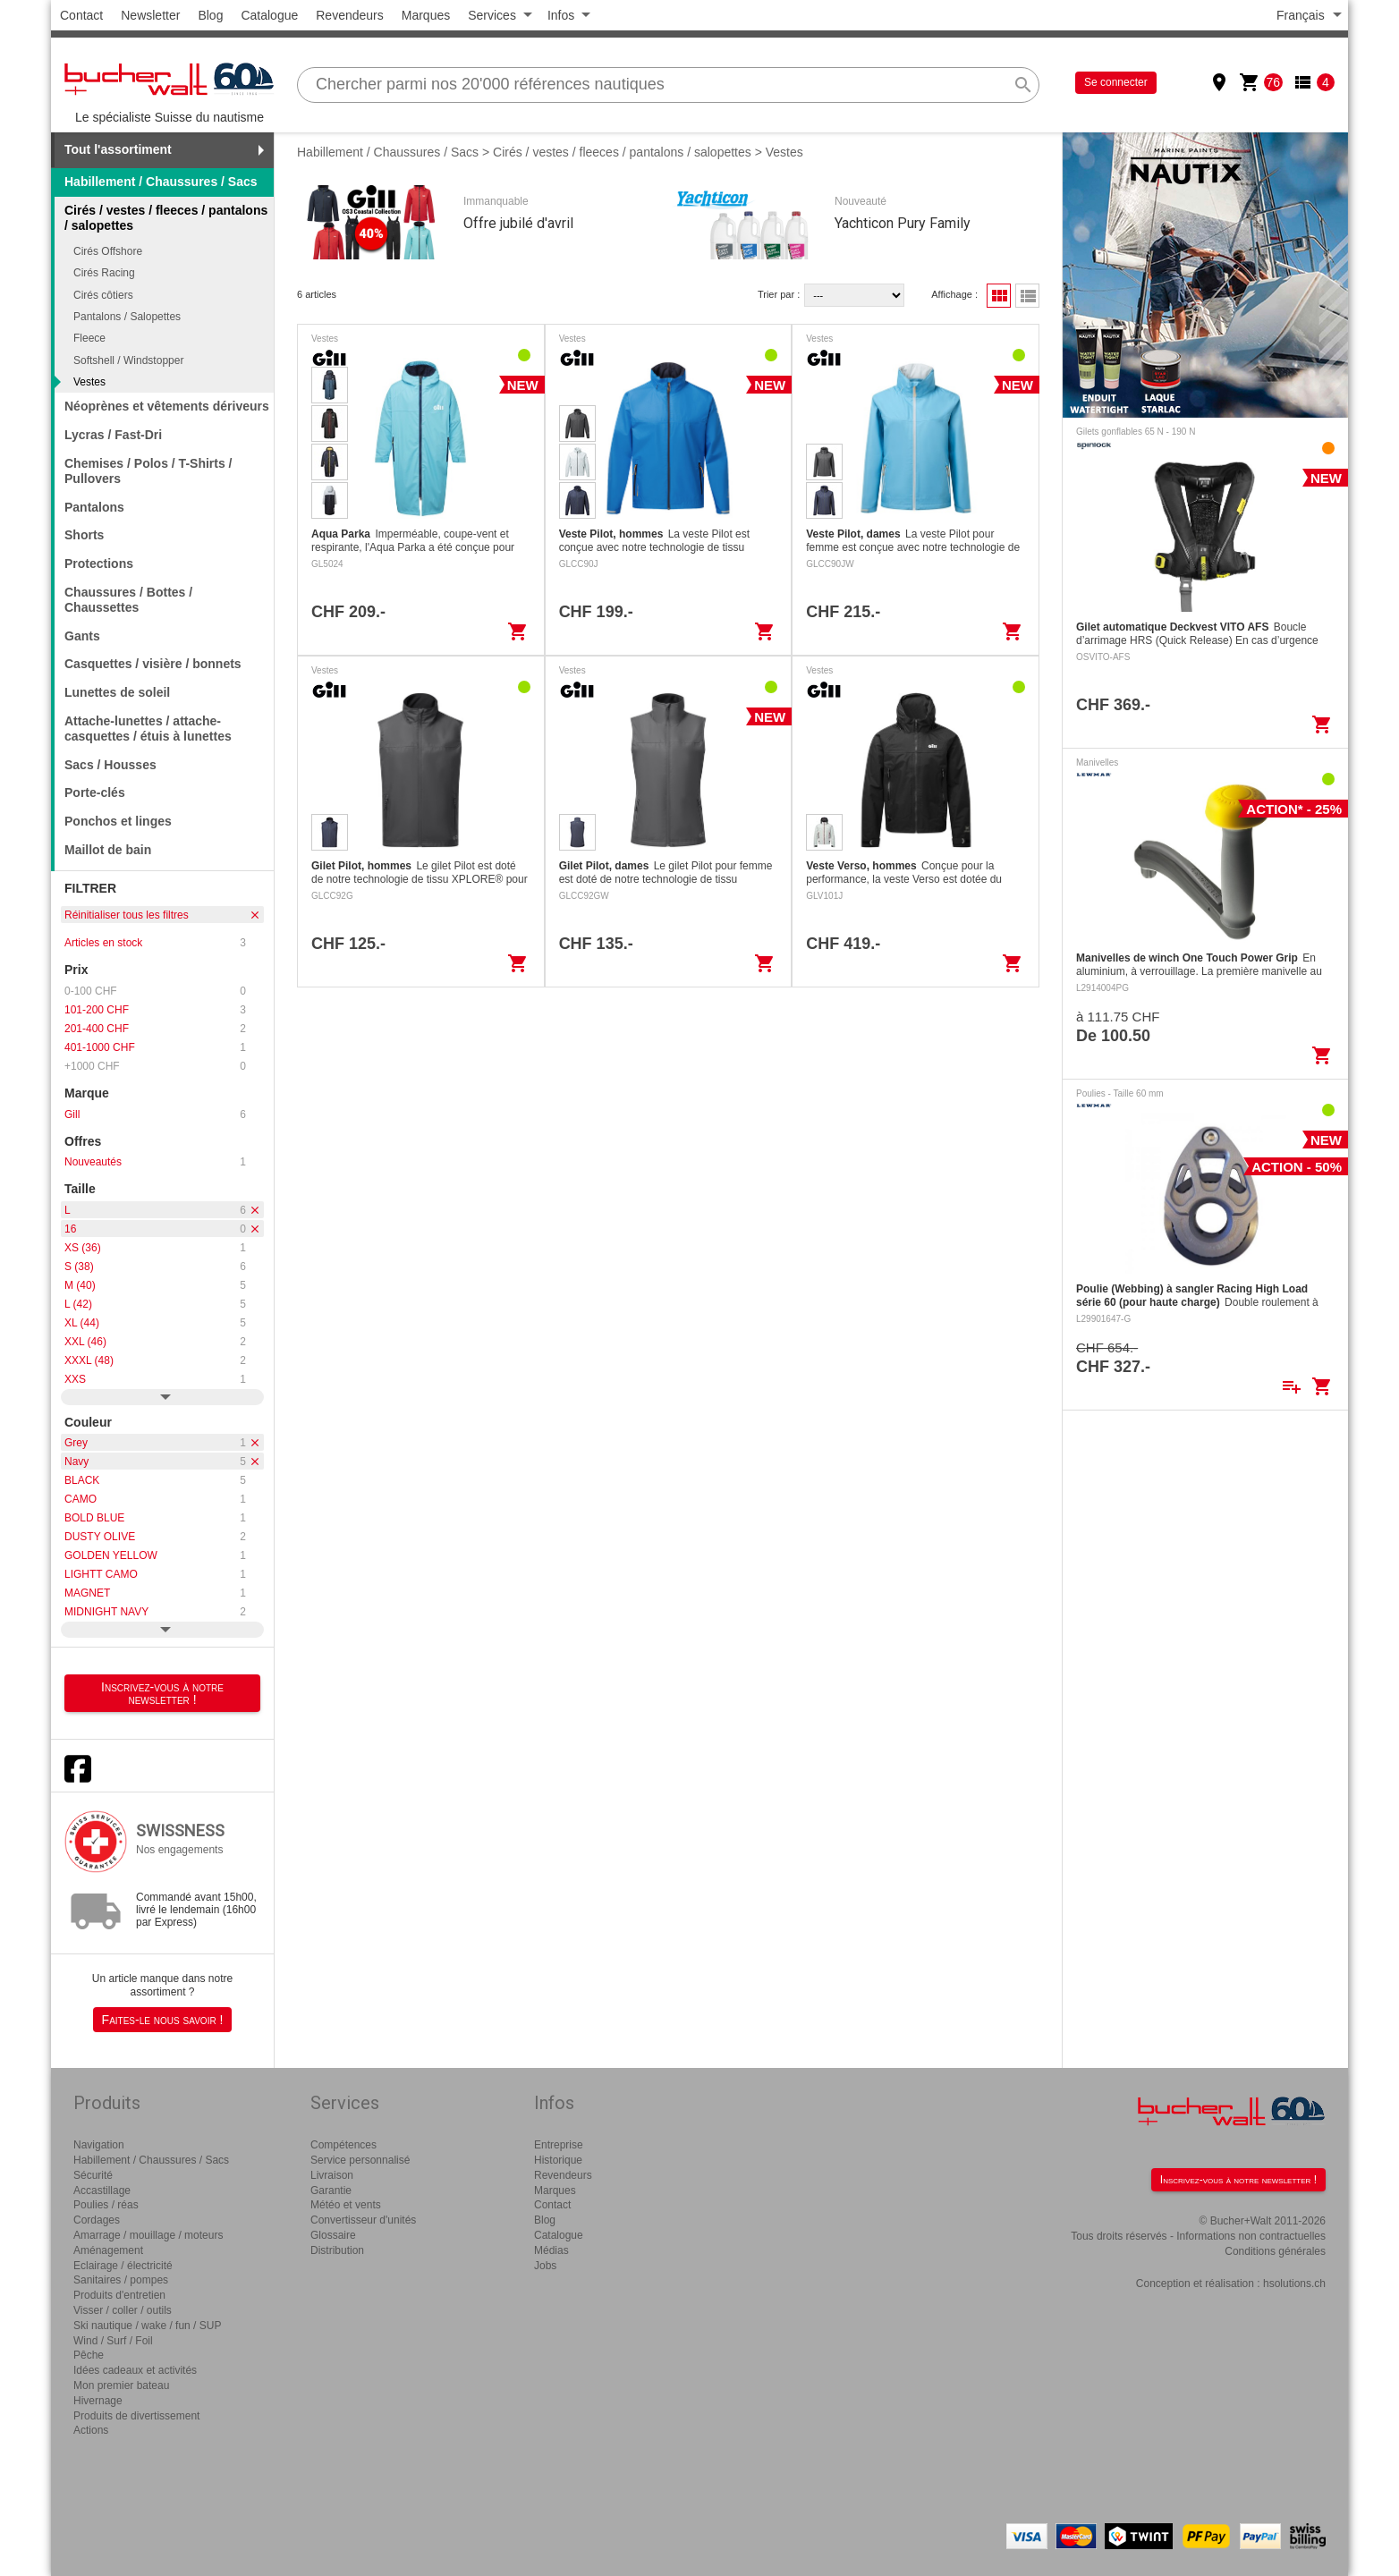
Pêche (88, 2355)
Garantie (331, 2190)
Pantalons (94, 507)
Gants (82, 636)
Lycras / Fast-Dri (113, 435)
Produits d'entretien (119, 2295)
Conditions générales (1275, 2251)
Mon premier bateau (121, 2385)
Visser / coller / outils (122, 2310)
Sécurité (93, 2175)
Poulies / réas (106, 2205)
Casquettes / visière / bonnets (153, 664)
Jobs (545, 2265)
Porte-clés (94, 792)
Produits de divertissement (136, 2416)
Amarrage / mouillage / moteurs (148, 2235)
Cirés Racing (104, 273)
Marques (426, 15)
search (1023, 85)
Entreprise (558, 2145)
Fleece (89, 338)
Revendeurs (350, 15)
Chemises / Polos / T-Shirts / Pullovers (148, 471)
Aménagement (108, 2250)
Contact (81, 15)
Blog (210, 15)
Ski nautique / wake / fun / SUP (147, 2325)
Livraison (331, 2175)
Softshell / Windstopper (128, 360)
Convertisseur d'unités (363, 2220)
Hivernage (98, 2400)
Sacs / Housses (110, 765)
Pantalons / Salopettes (127, 316)
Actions (90, 2430)
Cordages (96, 2220)
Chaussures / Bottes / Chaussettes (128, 599)
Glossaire (333, 2235)
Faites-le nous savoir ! (163, 2019)
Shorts (84, 535)
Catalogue (269, 15)
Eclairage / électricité (123, 2265)
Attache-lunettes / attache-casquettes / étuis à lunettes (148, 728)
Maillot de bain (107, 850)
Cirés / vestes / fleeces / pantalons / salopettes (622, 152)
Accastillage (102, 2190)
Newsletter (150, 15)
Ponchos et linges (118, 821)
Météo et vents (345, 2205)
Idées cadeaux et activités (135, 2370)
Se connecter (1116, 82)
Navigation (98, 2145)
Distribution (337, 2250)
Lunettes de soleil (117, 692)
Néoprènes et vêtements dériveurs (166, 406)
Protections (98, 563)
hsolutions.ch (1294, 2283)
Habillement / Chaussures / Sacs (161, 181)
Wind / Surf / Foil (113, 2340)
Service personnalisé (360, 2160)
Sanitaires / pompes (120, 2280)
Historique (558, 2160)
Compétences (343, 2145)
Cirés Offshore (107, 251)
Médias (551, 2250)
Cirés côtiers (103, 295)
